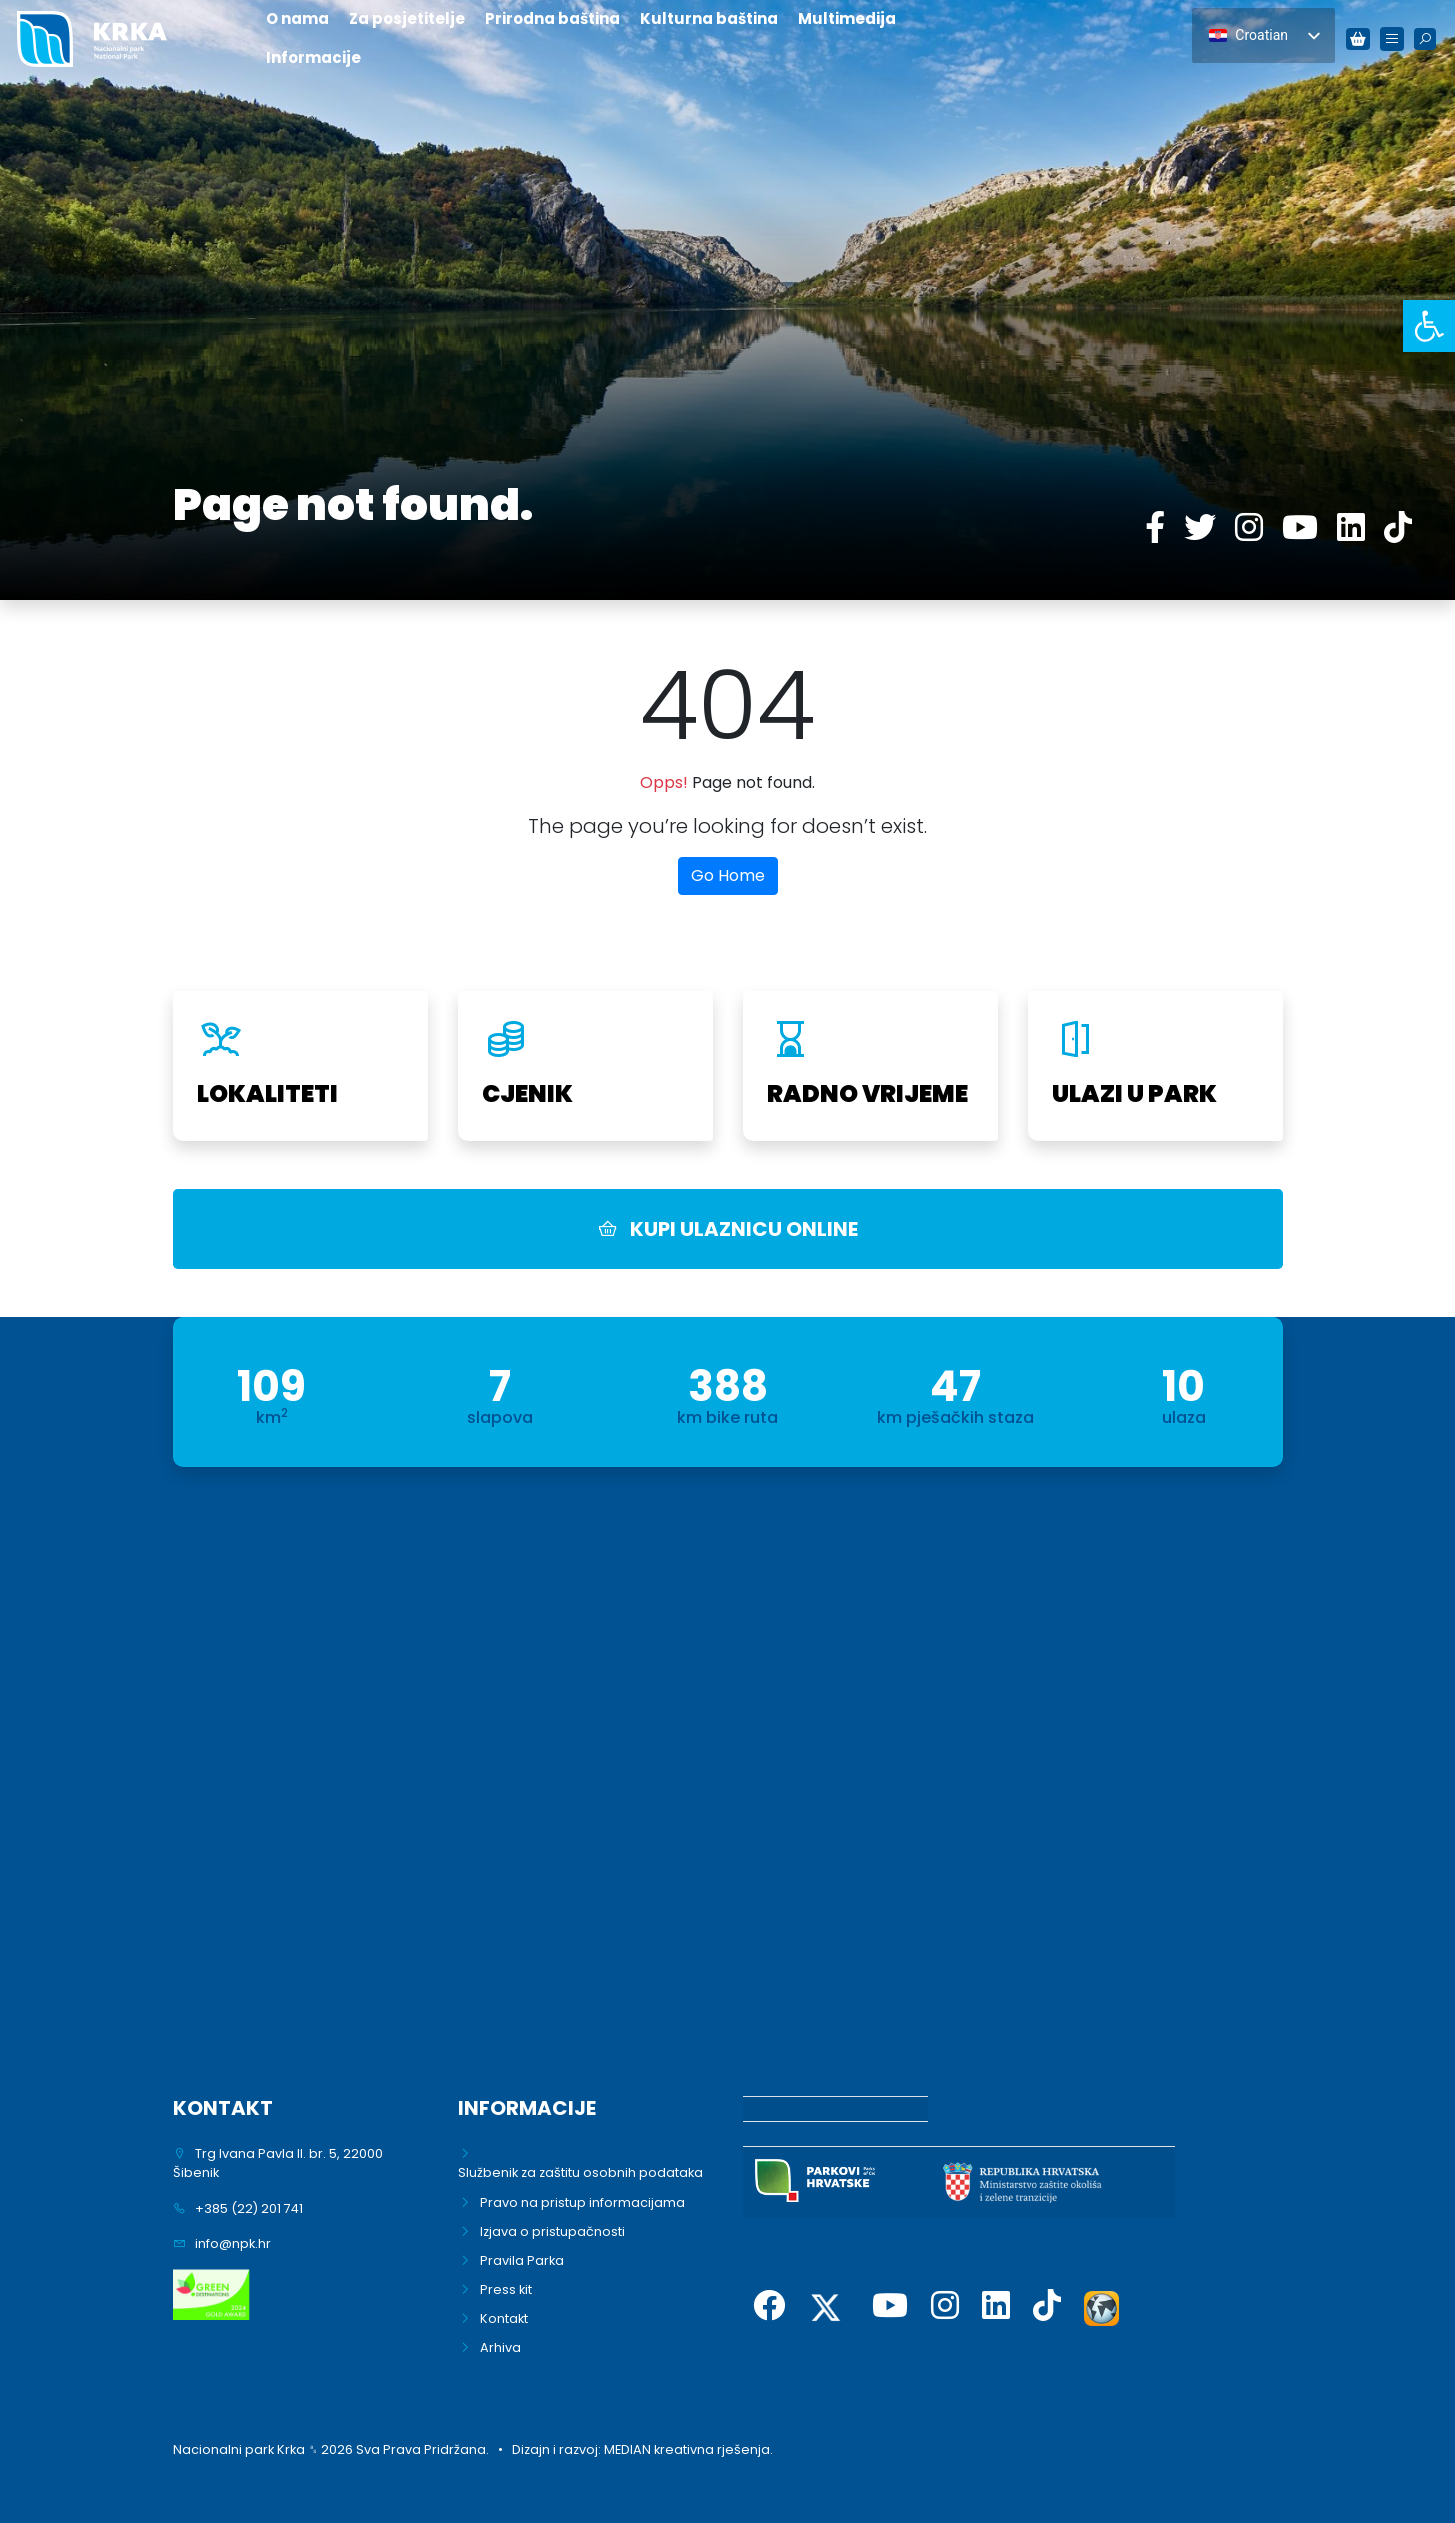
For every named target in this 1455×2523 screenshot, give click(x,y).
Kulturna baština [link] (709, 18)
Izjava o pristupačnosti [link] (552, 2231)
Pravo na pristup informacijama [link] (582, 2202)
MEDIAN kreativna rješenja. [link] (688, 2449)
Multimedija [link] (847, 18)
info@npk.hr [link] (233, 2243)
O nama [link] (297, 18)
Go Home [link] (728, 875)
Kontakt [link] (504, 2318)
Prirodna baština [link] (552, 18)
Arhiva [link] (500, 2347)
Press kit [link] (506, 2289)
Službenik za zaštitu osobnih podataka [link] (580, 2172)
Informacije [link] (313, 57)
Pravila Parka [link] (522, 2260)
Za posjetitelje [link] (407, 18)
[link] (1429, 326)
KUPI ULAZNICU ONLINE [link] (728, 1229)
